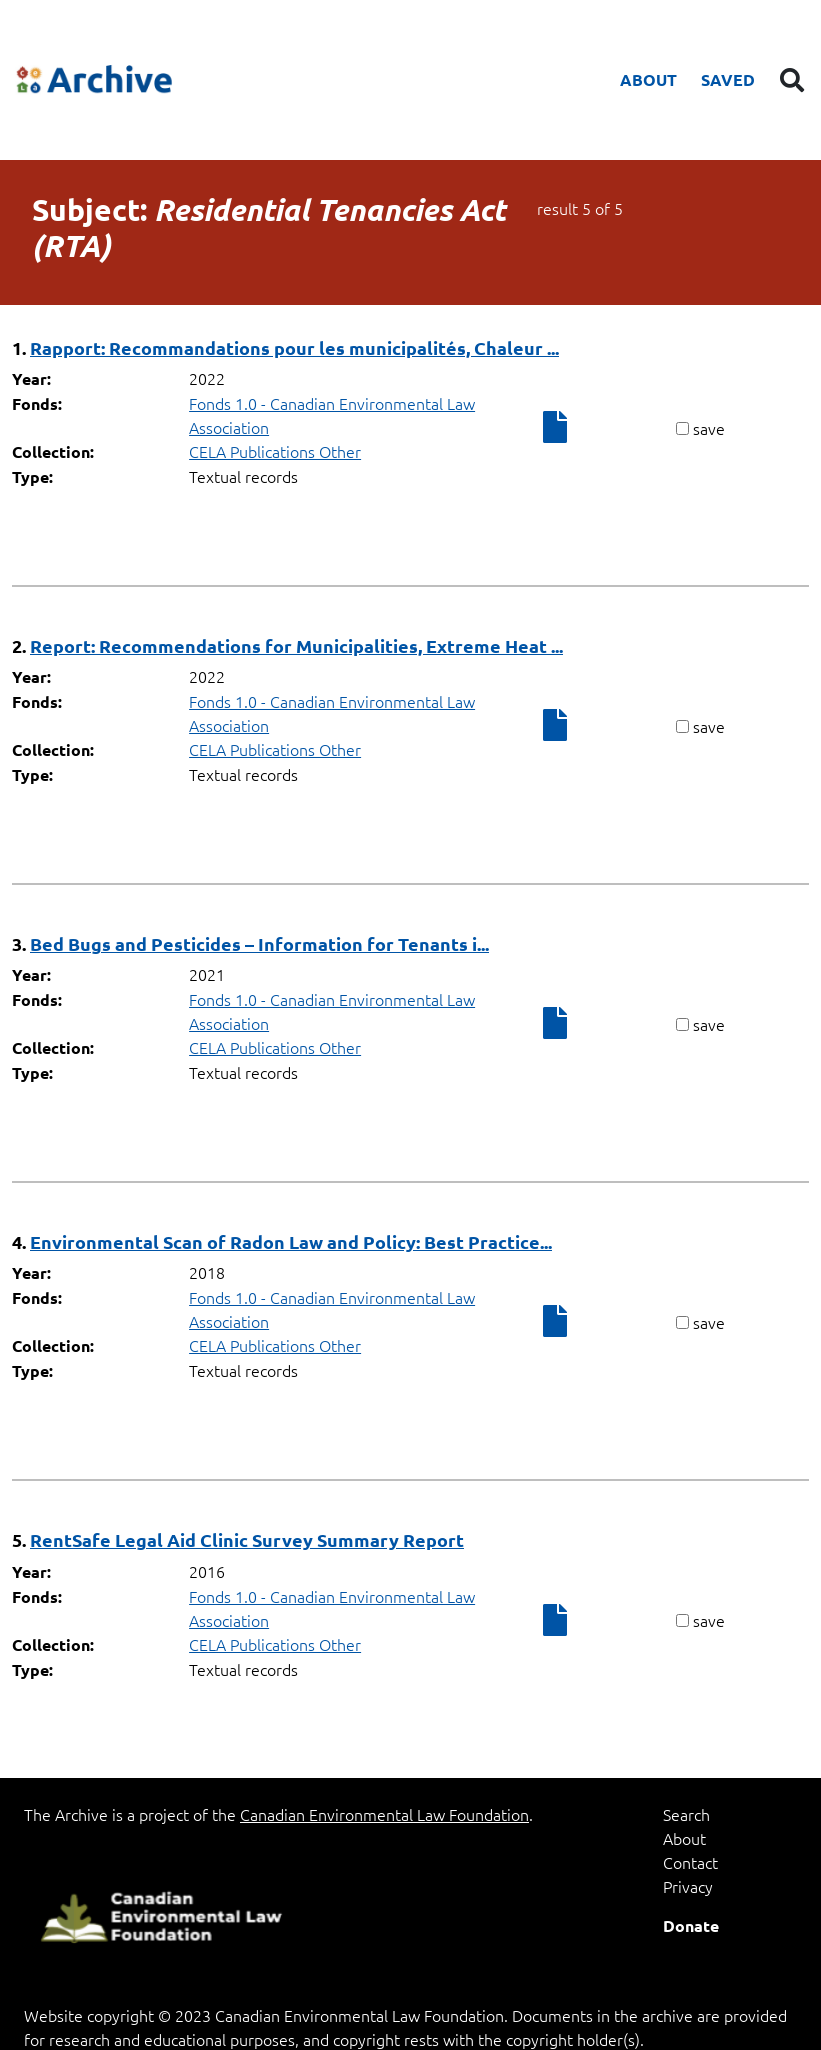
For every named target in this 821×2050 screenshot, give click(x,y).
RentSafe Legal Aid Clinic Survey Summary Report (247, 1539)
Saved (728, 79)
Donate (691, 1925)
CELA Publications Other (275, 451)
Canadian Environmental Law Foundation (384, 1814)
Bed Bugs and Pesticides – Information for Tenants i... (259, 943)
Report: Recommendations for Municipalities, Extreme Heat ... (296, 645)
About (648, 79)
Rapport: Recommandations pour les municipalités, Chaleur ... (294, 347)
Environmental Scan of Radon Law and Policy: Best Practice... (291, 1241)
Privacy (688, 1886)
